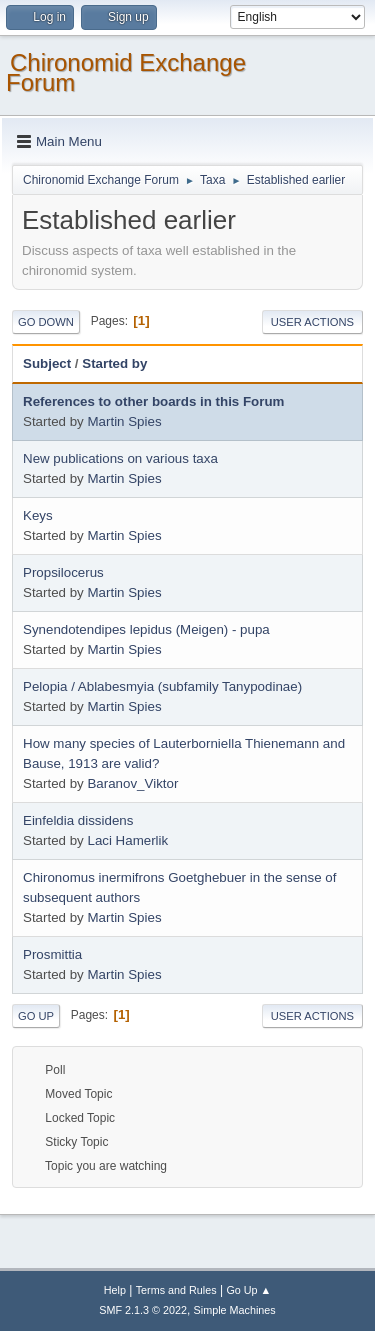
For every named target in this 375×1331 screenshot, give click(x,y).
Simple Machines (235, 1310)
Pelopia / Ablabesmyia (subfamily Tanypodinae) (162, 686)
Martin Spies (124, 421)
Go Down (46, 322)
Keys (38, 515)
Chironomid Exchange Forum (126, 72)
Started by (114, 363)
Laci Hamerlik (127, 840)
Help (115, 1290)
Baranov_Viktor (132, 783)
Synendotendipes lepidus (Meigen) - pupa (146, 629)
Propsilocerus (63, 572)
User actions (312, 322)
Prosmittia (52, 954)
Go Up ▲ (248, 1290)
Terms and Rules (176, 1290)
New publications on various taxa (120, 458)
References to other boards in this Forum (153, 401)
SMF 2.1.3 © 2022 (143, 1310)
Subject (47, 363)
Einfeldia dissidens (78, 820)
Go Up (36, 1016)
